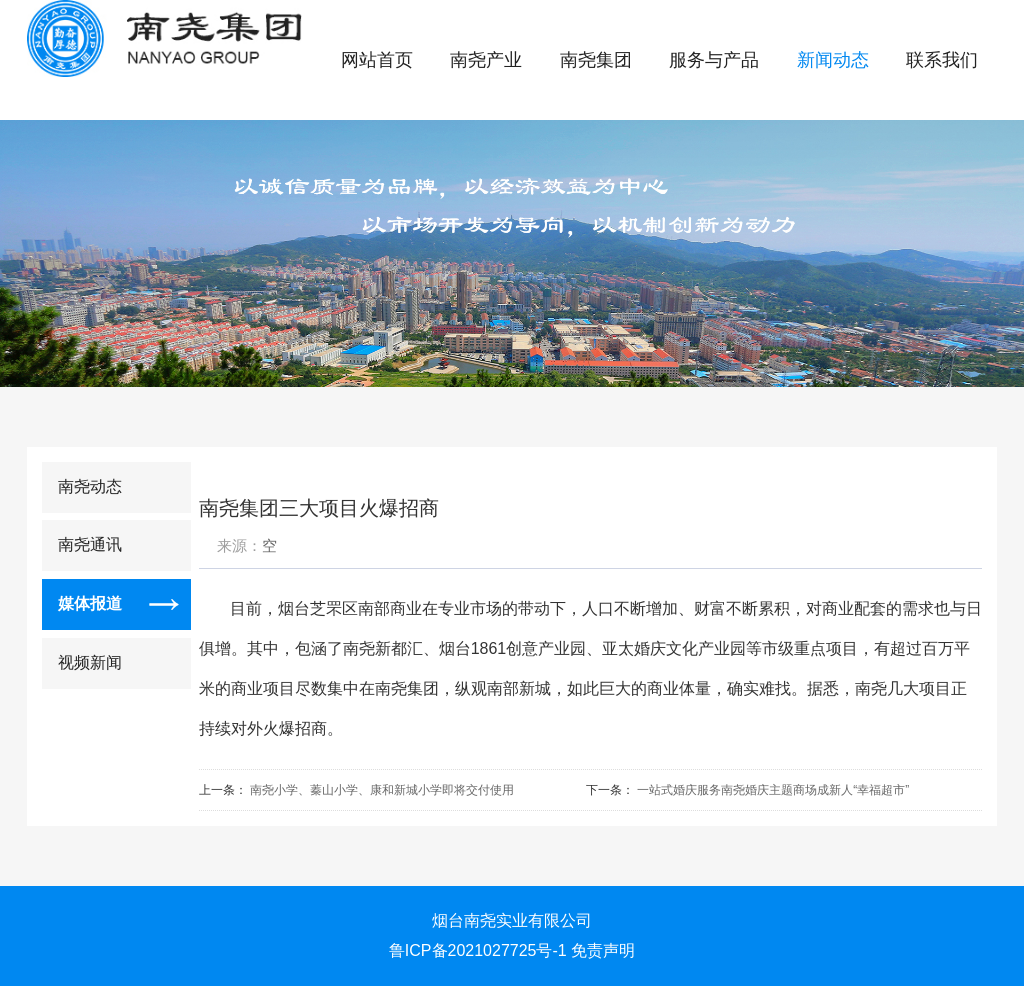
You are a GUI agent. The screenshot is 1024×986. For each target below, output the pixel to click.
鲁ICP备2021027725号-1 (478, 950)
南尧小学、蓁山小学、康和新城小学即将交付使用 (382, 790)
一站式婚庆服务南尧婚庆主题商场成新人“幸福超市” (773, 790)
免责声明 (603, 950)
